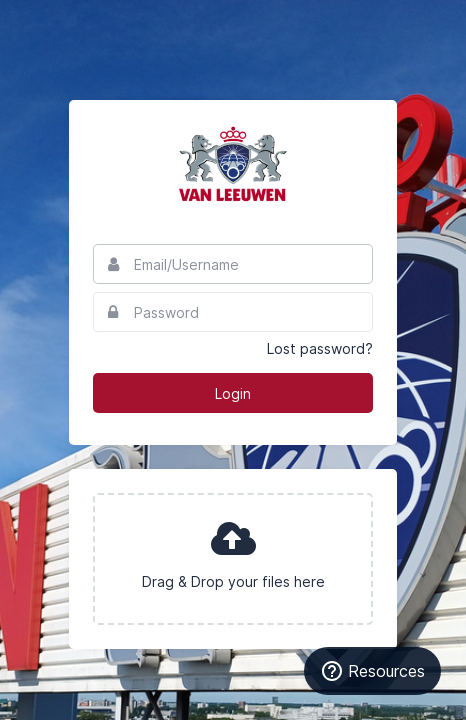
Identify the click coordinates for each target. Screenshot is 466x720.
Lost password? (320, 348)
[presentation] (233, 559)
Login (233, 393)
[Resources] (372, 671)
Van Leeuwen (233, 164)
